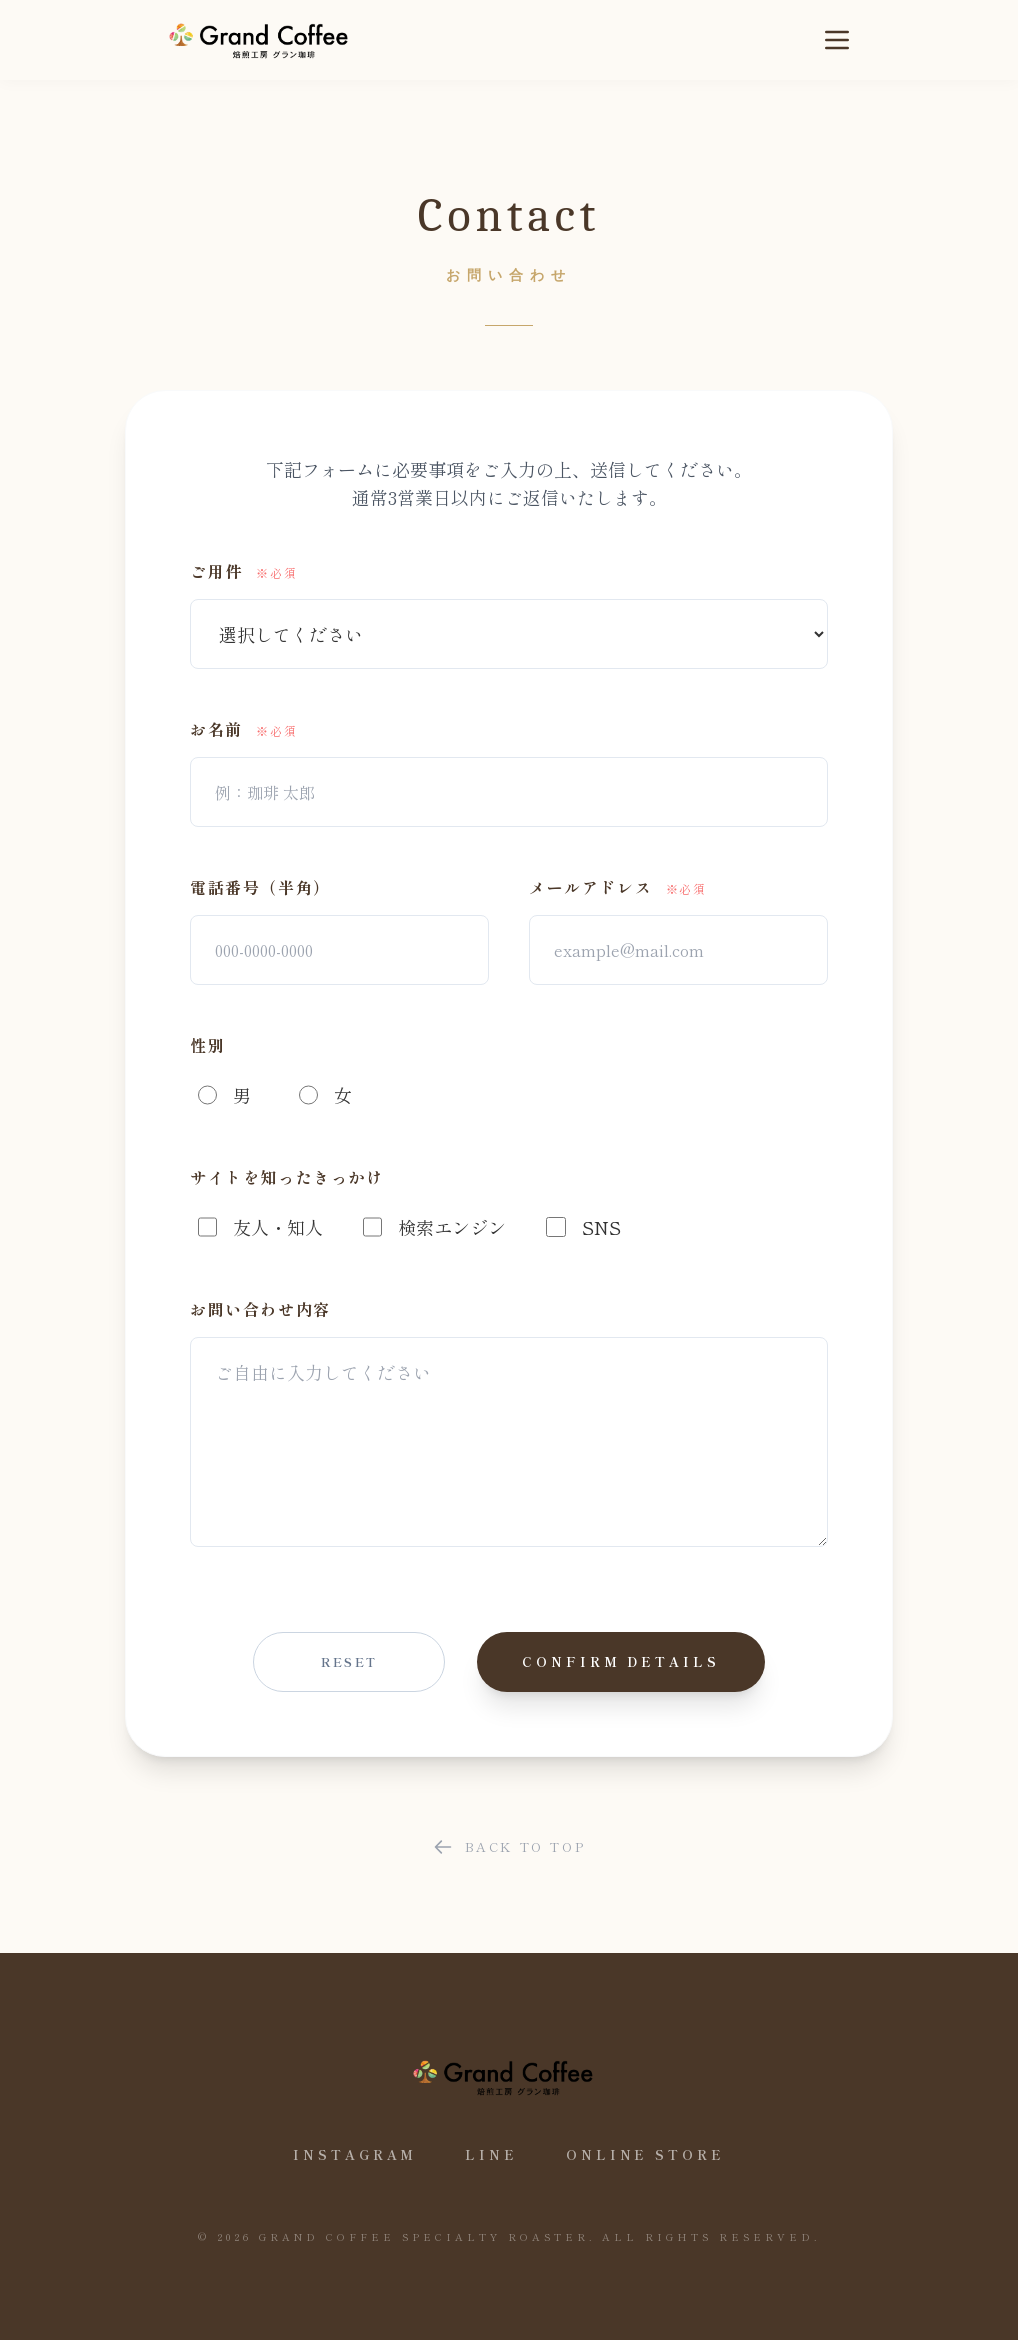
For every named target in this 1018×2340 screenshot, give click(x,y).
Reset (349, 1661)
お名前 (243, 729)
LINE (491, 2154)
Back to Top (509, 1847)
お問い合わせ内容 (260, 1309)
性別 (207, 1045)
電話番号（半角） (260, 887)
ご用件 (243, 571)
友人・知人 (260, 1227)
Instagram (355, 2154)
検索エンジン (434, 1227)
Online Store (645, 2154)
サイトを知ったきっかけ (287, 1177)
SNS (583, 1227)
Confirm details (621, 1661)
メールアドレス (618, 887)
